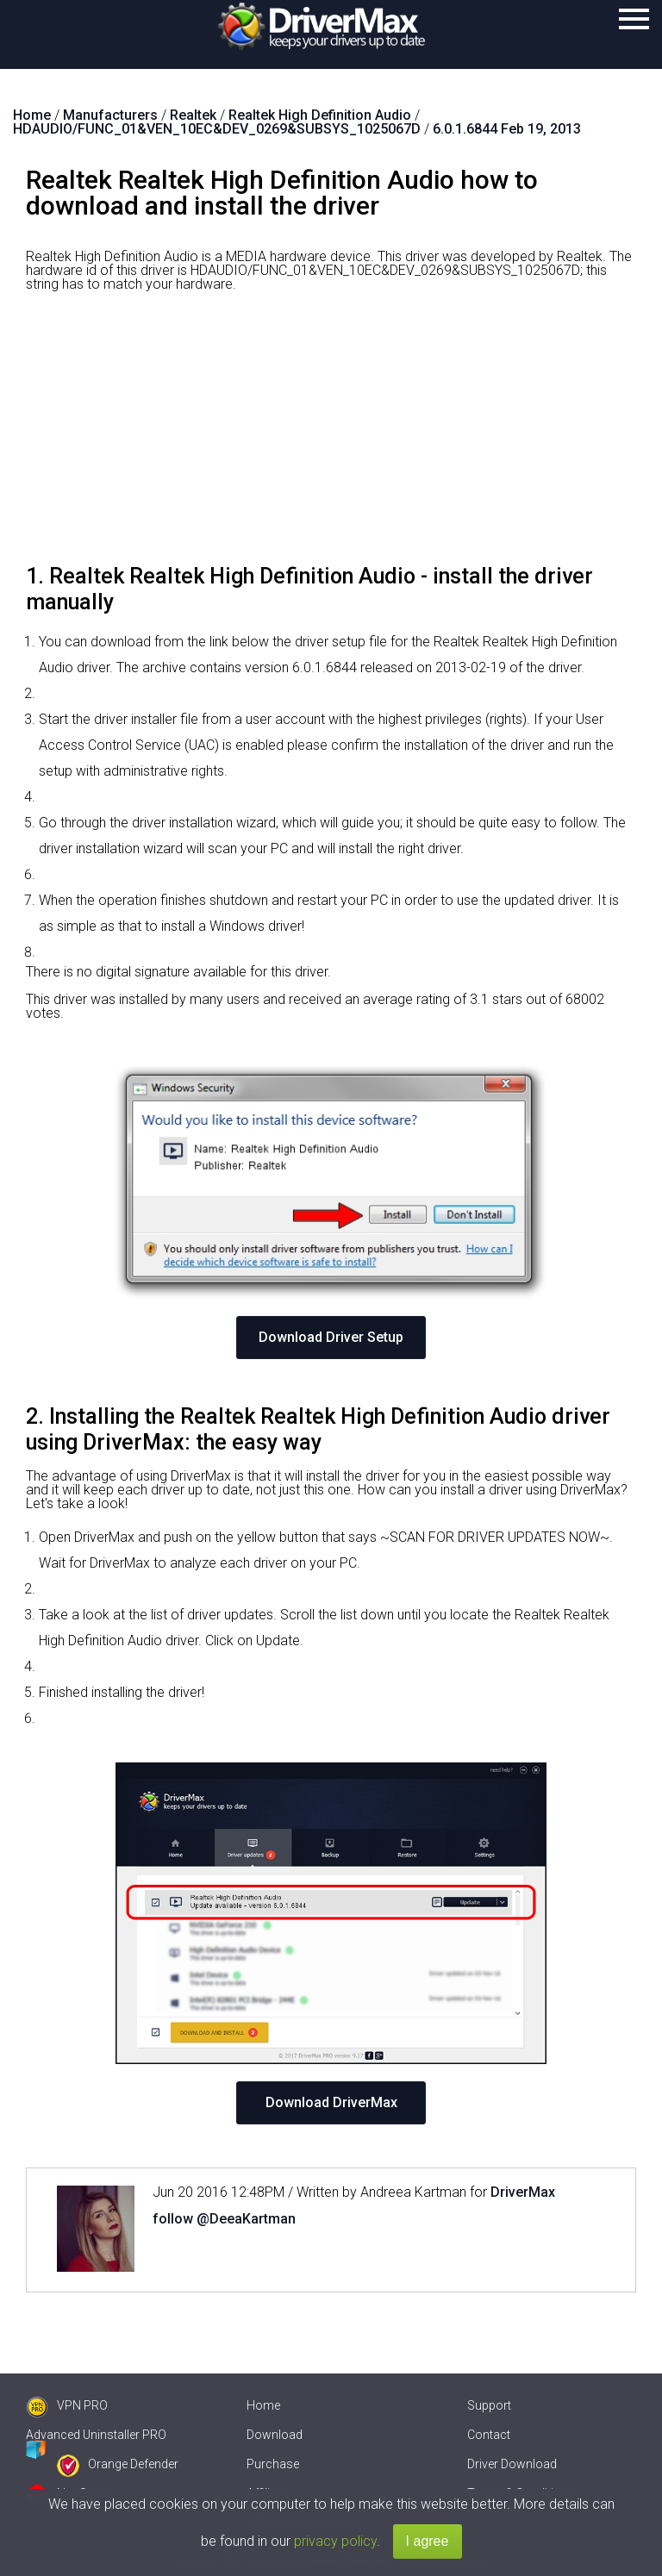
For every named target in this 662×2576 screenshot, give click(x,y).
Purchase (273, 2464)
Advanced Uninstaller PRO (96, 2435)
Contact (488, 2435)
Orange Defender (117, 2464)
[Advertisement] (331, 434)
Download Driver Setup (331, 1337)
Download (275, 2435)
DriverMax (522, 2192)
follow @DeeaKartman (224, 2219)
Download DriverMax (331, 2102)
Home (263, 2405)
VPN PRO (67, 2405)
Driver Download (512, 2464)
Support (489, 2405)
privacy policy (335, 2541)
